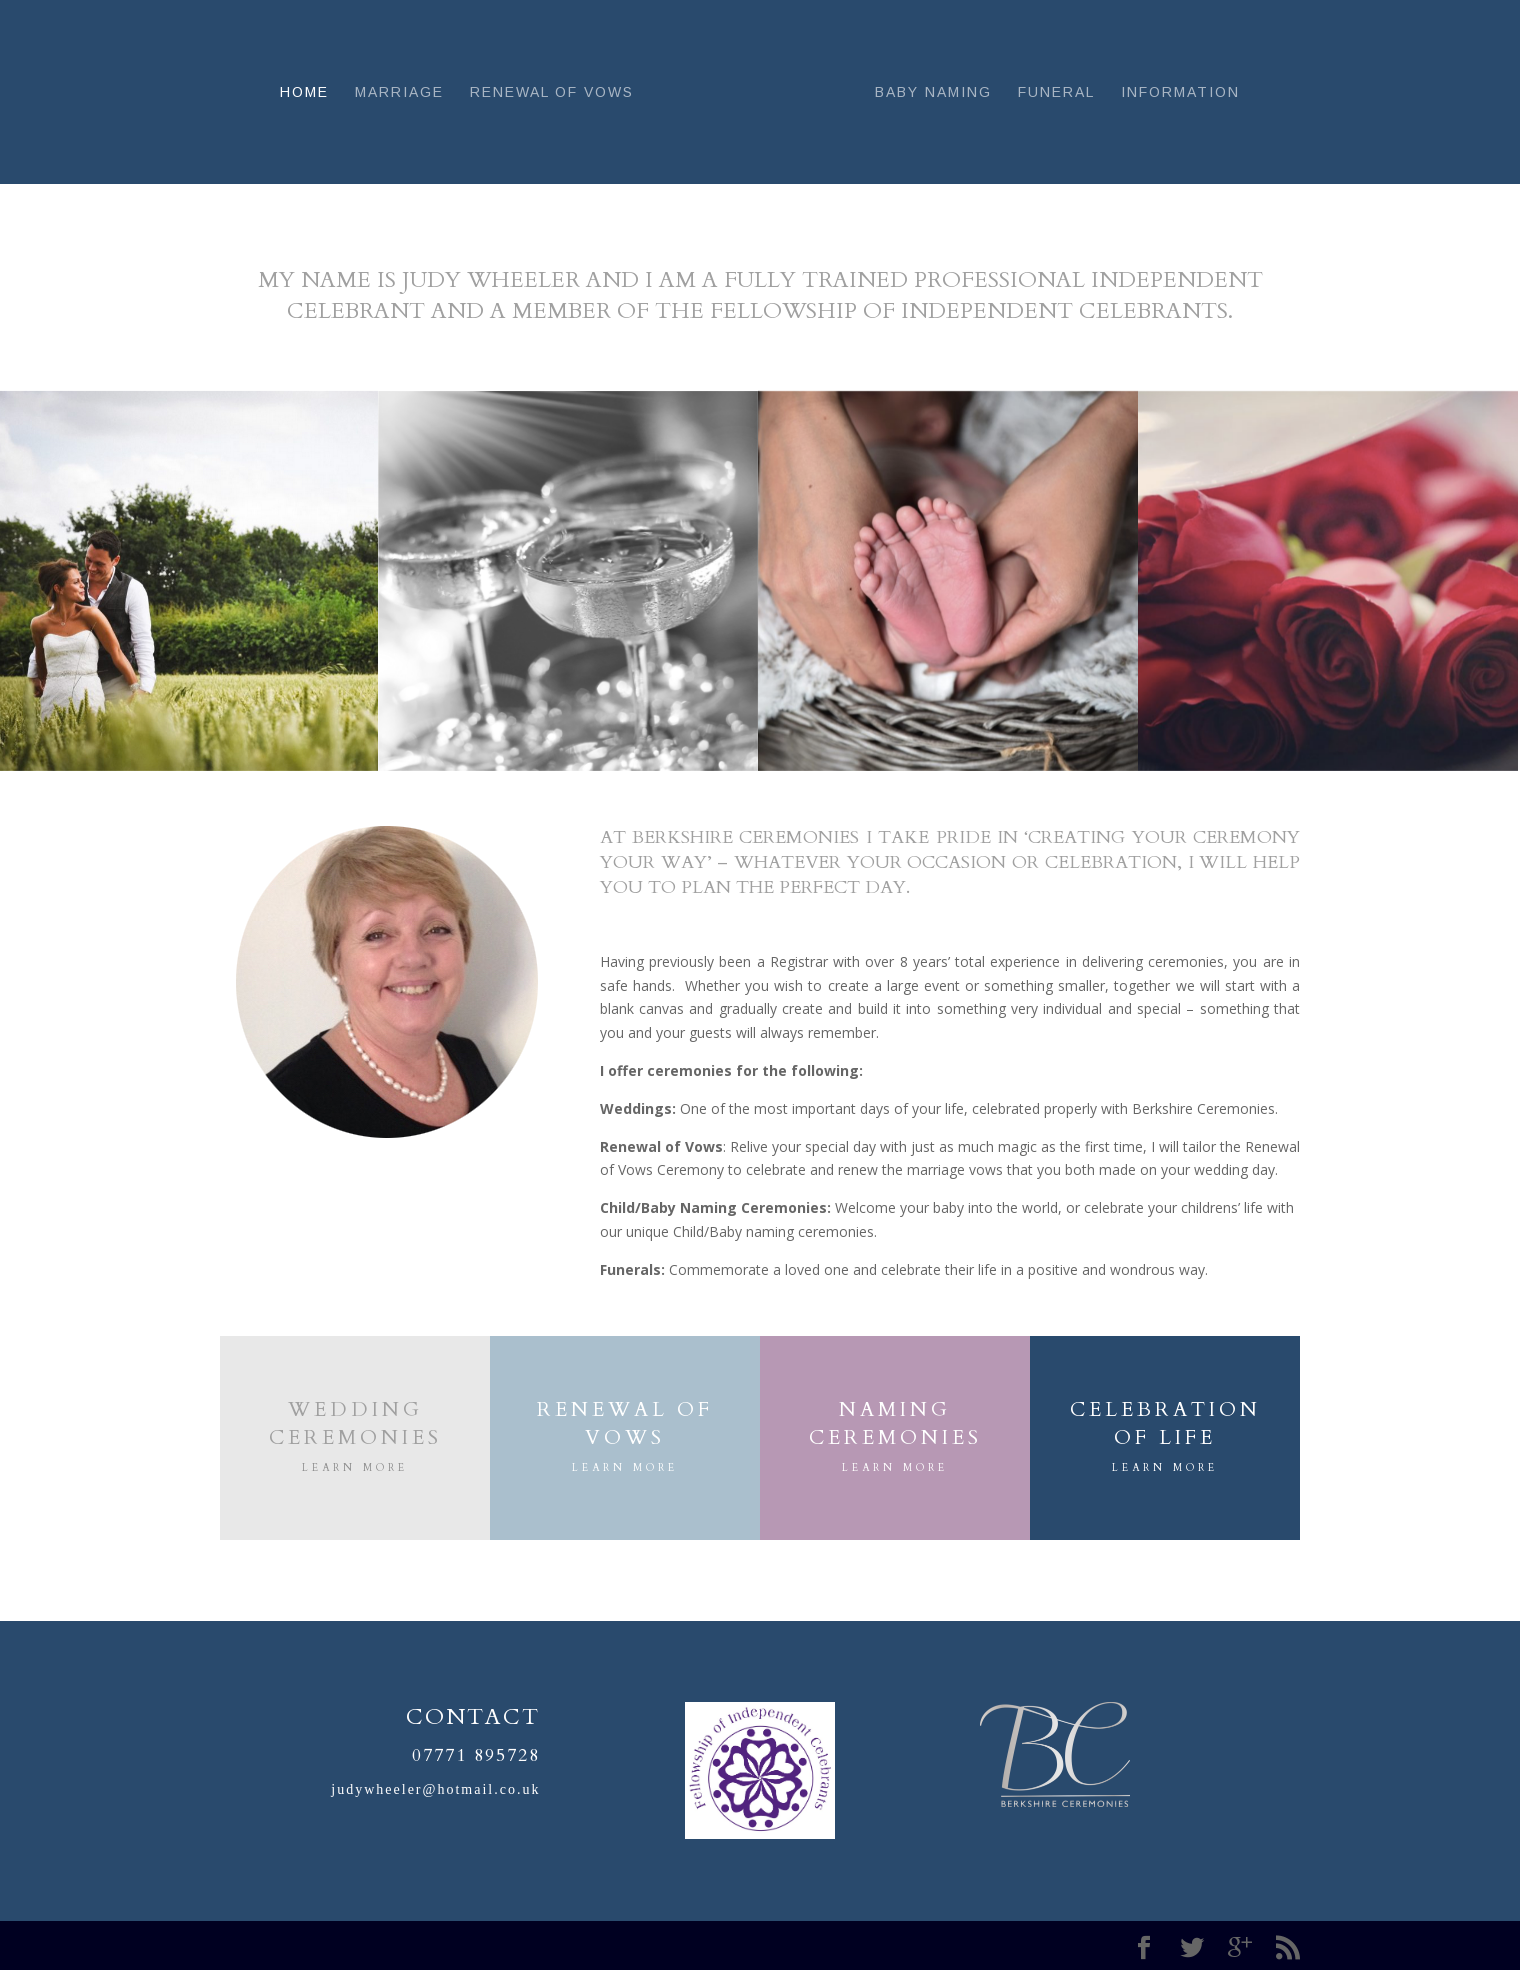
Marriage (399, 92)
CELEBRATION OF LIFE (1165, 1423)
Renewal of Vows (552, 92)
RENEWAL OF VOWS (625, 1423)
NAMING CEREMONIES (895, 1423)
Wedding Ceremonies (355, 1423)
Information (1180, 92)
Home (304, 92)
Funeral (1056, 92)
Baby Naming (933, 92)
